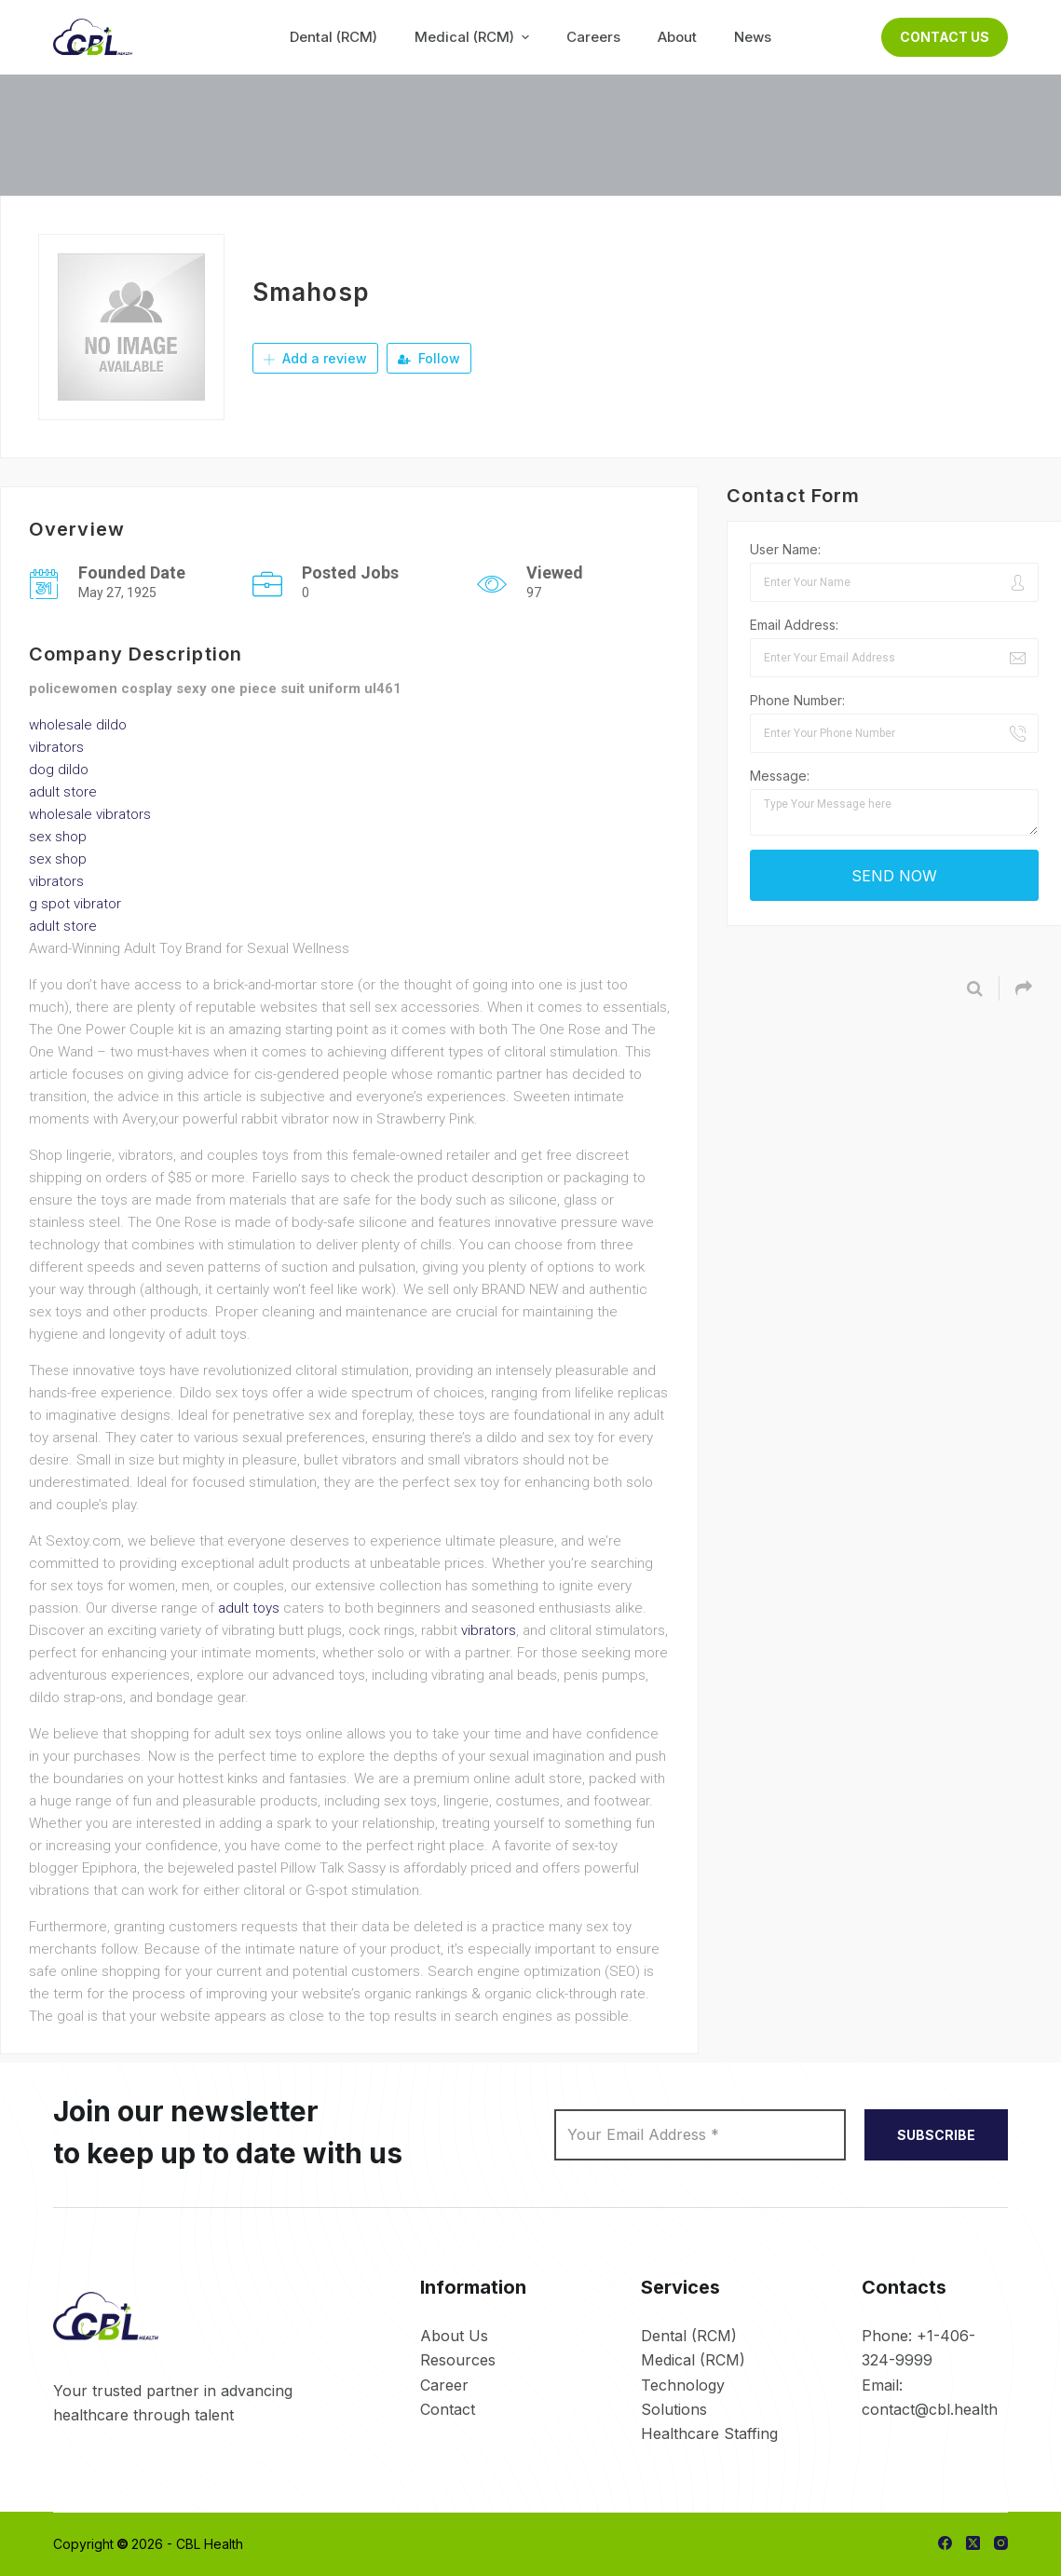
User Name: (785, 549)
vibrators (56, 747)
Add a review (315, 358)
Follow (429, 358)
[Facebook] (945, 2543)
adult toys (248, 1608)
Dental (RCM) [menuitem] (333, 37)
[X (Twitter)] (973, 2543)
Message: (779, 776)
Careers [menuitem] (593, 37)
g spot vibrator (75, 903)
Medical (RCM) (693, 2360)
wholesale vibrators (90, 814)
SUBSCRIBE (936, 2135)
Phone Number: (797, 700)
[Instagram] (1001, 2543)
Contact (447, 2409)
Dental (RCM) (689, 2335)
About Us (454, 2335)
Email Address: (794, 625)
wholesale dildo (78, 724)
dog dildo (58, 769)
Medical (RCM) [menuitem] (474, 37)
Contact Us (944, 37)
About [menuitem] (677, 37)
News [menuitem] (752, 37)
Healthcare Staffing (709, 2433)
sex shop (58, 836)
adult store (63, 792)
